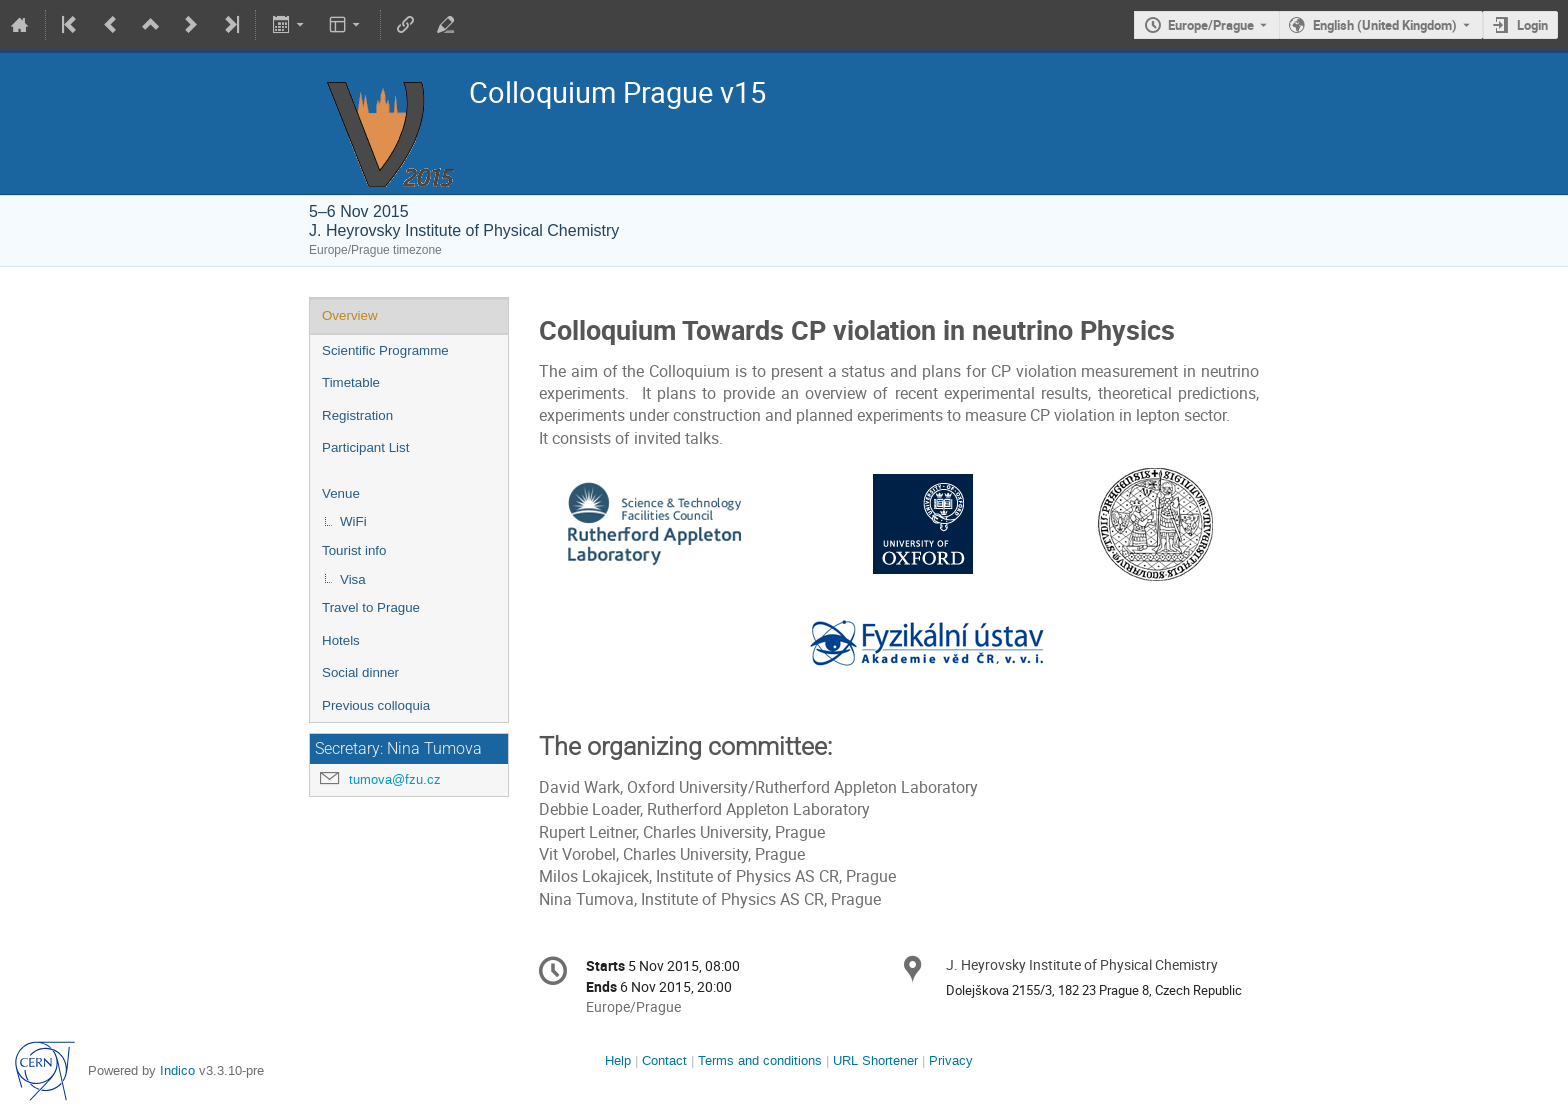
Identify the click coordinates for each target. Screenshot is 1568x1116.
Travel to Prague (371, 607)
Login (1532, 25)
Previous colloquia (376, 705)
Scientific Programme (385, 350)
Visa (353, 579)
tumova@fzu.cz (395, 779)
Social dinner (360, 672)
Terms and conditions (760, 1060)
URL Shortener (875, 1060)
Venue (341, 493)
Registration (357, 415)
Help (618, 1060)
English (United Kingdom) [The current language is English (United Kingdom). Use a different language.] (1385, 25)
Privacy (951, 1060)
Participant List (365, 447)
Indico (177, 1070)
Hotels (341, 640)
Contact (664, 1060)
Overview (350, 315)
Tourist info (354, 550)
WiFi (353, 521)
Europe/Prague (1211, 25)
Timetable (351, 382)
